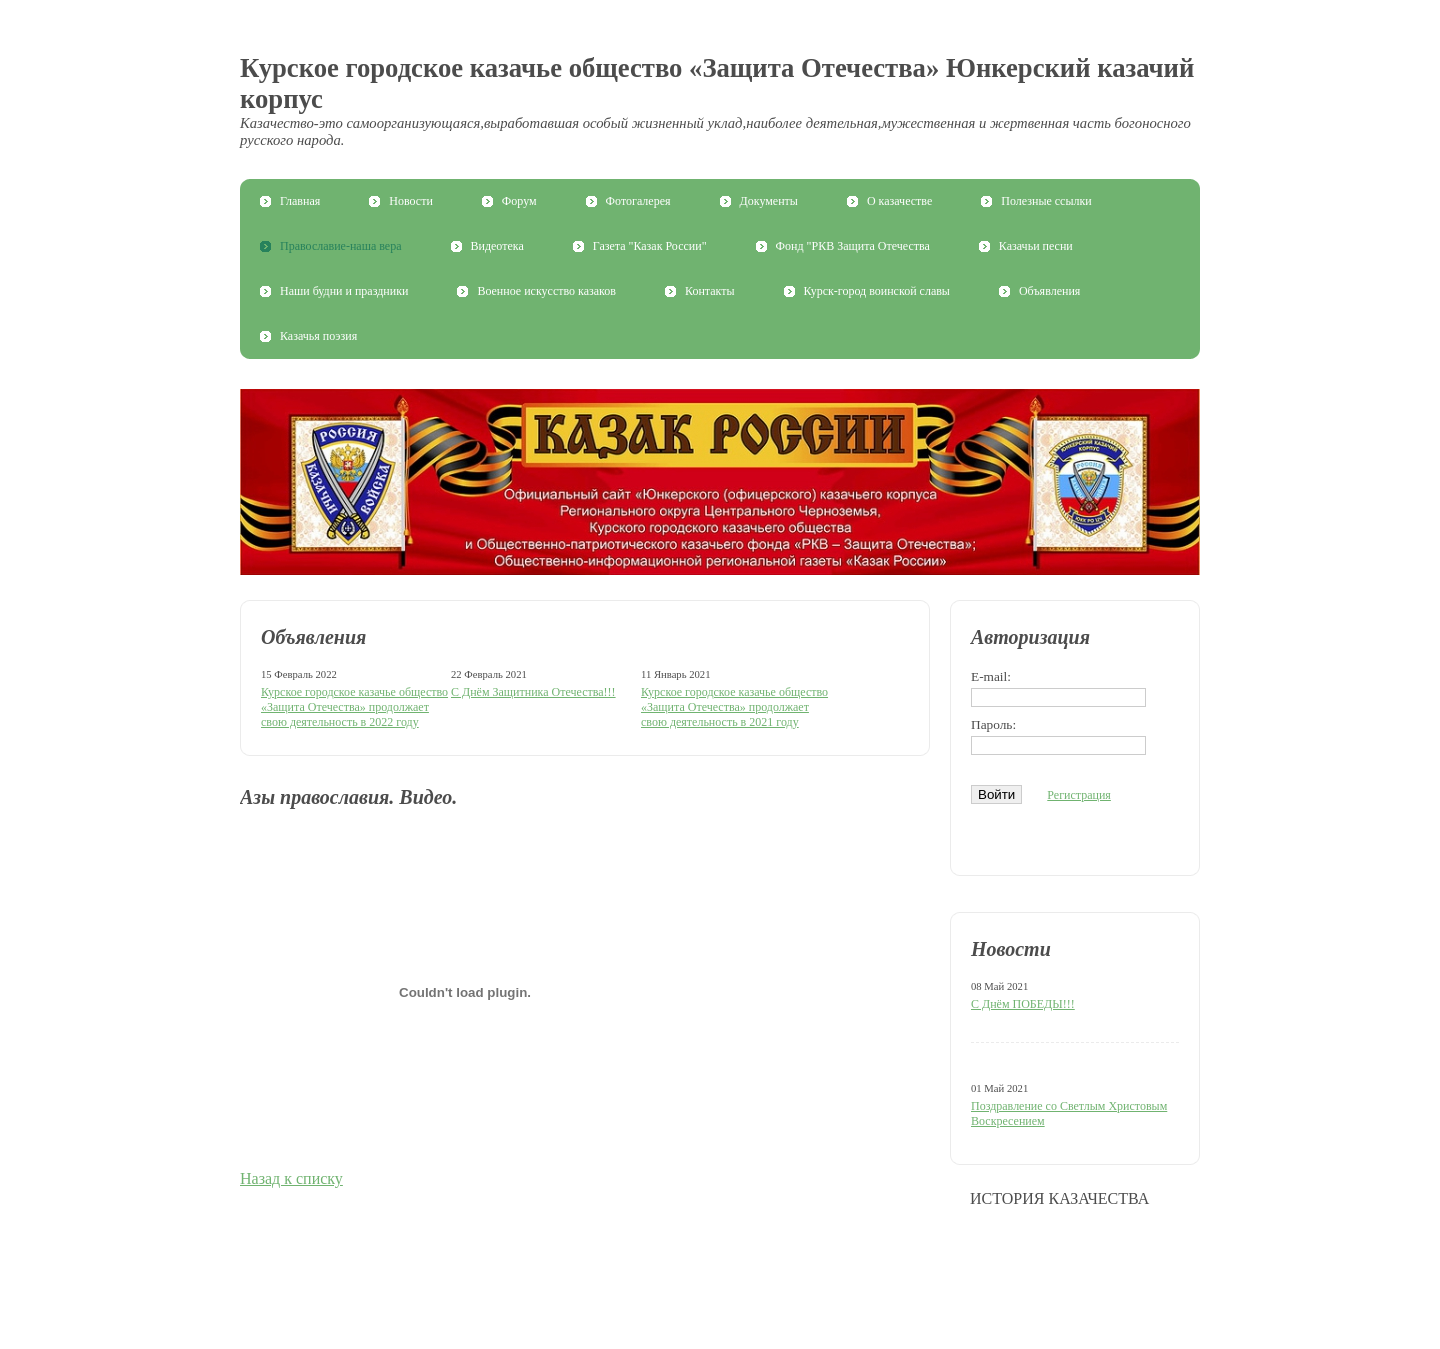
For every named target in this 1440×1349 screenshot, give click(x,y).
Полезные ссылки (1046, 201)
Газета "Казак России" (650, 246)
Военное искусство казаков (546, 291)
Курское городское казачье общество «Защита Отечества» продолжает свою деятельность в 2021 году (734, 707)
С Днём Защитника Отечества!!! (533, 692)
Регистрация (1079, 795)
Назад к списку (291, 1178)
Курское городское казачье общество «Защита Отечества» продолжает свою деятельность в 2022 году (354, 707)
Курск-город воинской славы (877, 291)
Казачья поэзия (318, 336)
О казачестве (899, 201)
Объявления (1049, 291)
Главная (300, 201)
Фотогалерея (638, 201)
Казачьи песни (1036, 246)
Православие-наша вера (341, 246)
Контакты (710, 291)
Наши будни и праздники (344, 291)
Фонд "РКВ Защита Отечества (853, 246)
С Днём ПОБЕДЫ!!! (1023, 1004)
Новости (411, 201)
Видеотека (497, 246)
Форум (519, 201)
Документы (769, 201)
